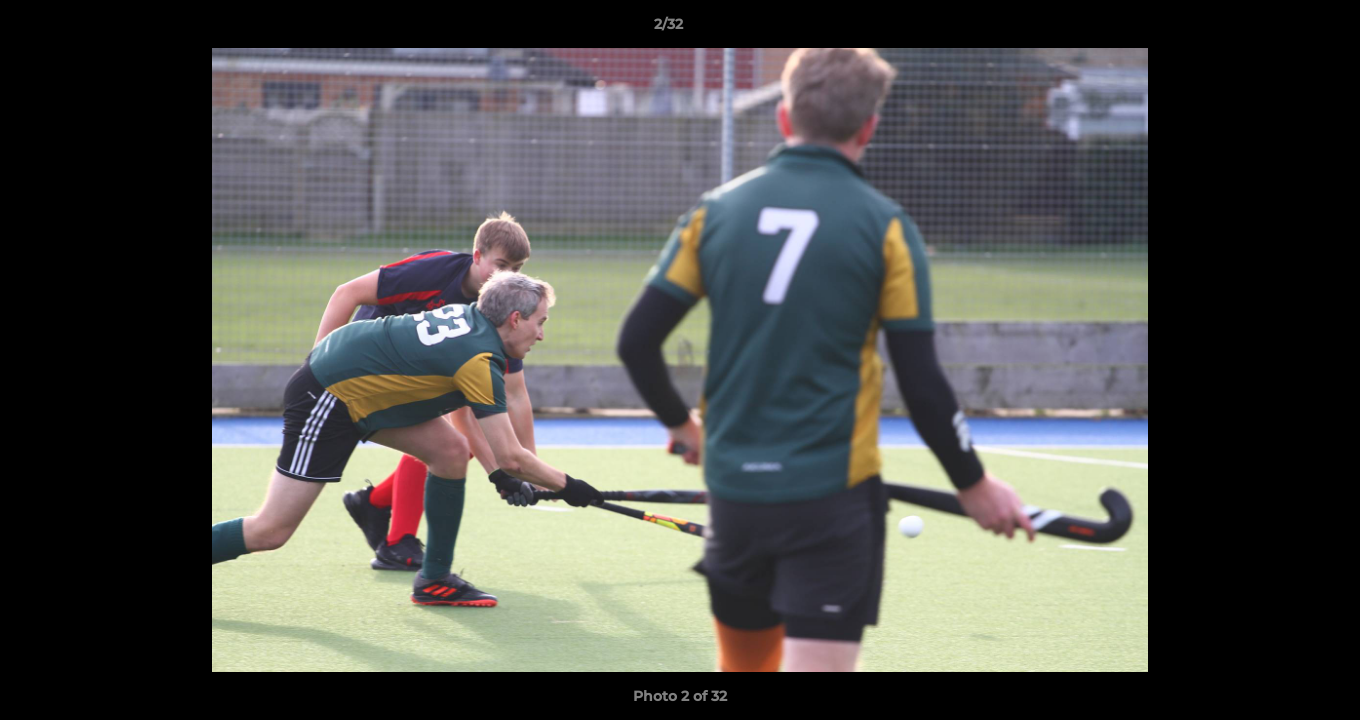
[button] (1276, 29)
